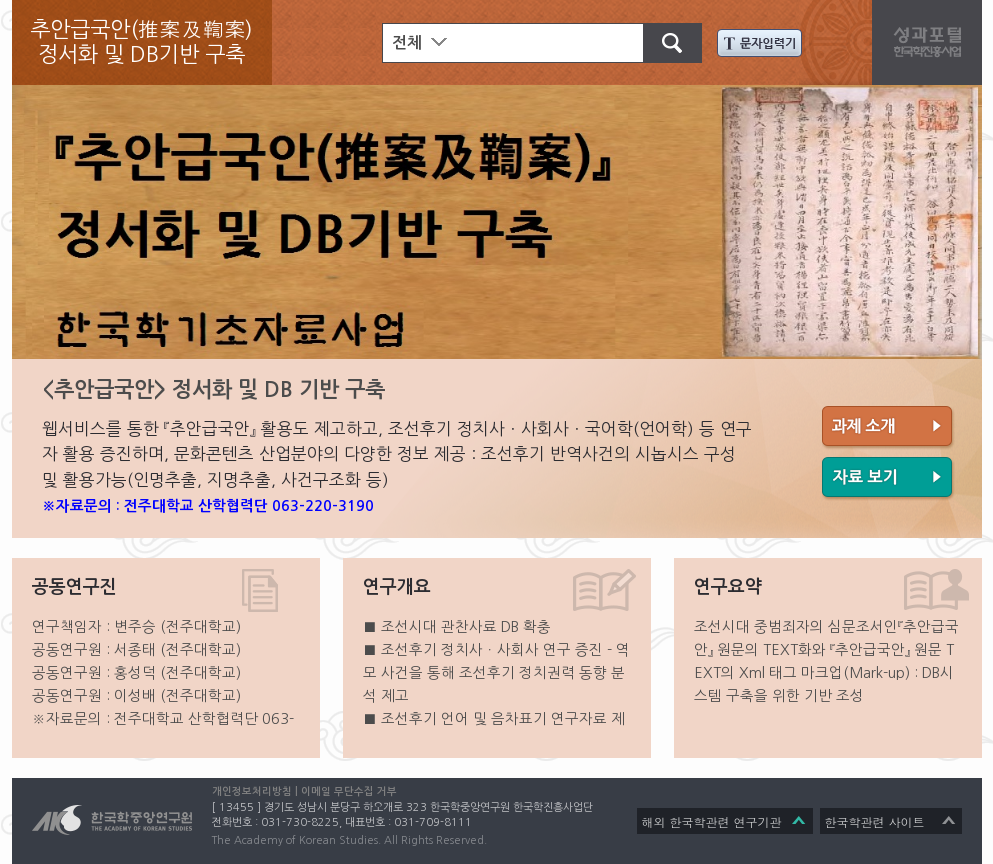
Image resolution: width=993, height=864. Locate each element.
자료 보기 (888, 479)
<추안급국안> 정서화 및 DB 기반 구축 (213, 389)
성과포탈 (932, 40)
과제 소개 (888, 428)
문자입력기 (759, 43)
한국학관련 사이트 (875, 821)
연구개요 (397, 587)
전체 (407, 42)
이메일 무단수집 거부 (349, 791)
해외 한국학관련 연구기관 (712, 821)
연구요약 (728, 587)
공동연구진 (74, 587)
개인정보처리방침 (252, 791)
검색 (662, 40)
